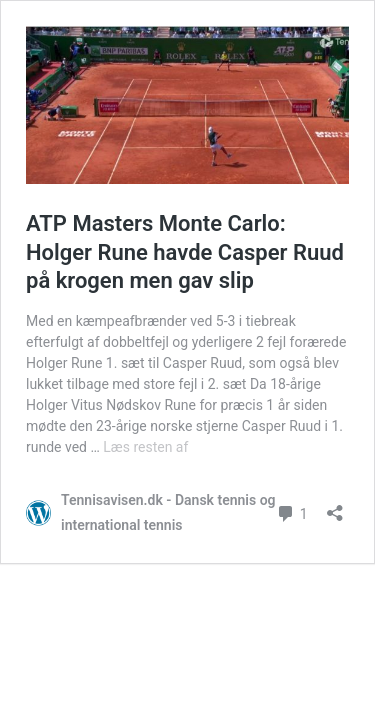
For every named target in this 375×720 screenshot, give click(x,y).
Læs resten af (145, 447)
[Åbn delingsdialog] (335, 506)
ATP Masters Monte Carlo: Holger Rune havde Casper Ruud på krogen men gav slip (185, 252)
